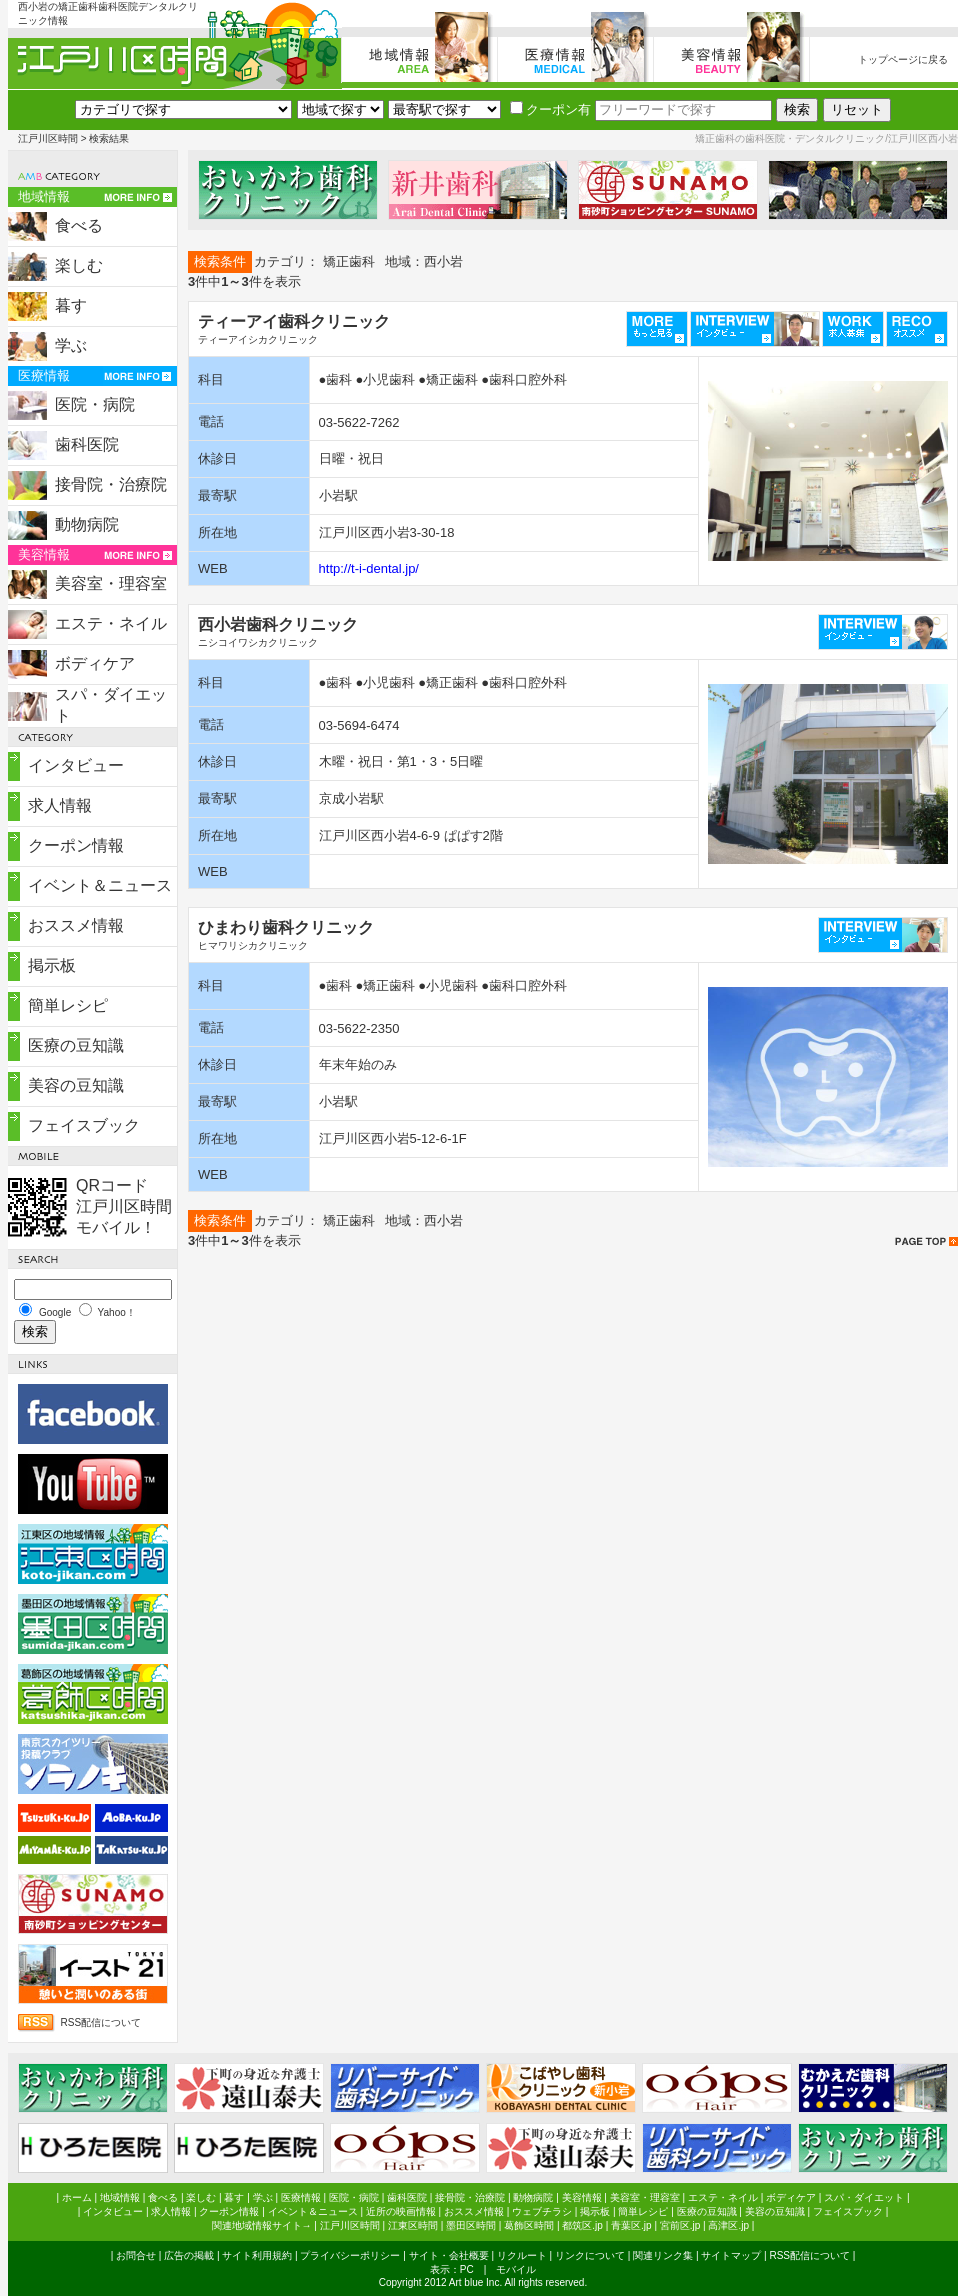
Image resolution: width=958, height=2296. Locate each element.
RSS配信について (101, 2022)
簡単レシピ (68, 1005)
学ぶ (71, 345)
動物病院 (87, 524)
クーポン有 (550, 109)
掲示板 (52, 965)
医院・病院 (95, 404)
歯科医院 (87, 444)
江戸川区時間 (48, 138)
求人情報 (60, 805)
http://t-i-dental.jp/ (369, 568)
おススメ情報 (76, 925)
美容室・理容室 (111, 583)
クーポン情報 (76, 845)
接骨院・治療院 (111, 484)
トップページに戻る (903, 59)
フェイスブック (84, 1125)
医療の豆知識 (76, 1045)
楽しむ (79, 265)
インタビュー (76, 765)
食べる (79, 225)
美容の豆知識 (76, 1085)
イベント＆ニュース (100, 885)
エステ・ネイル (111, 623)
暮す (71, 305)
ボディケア (95, 663)
